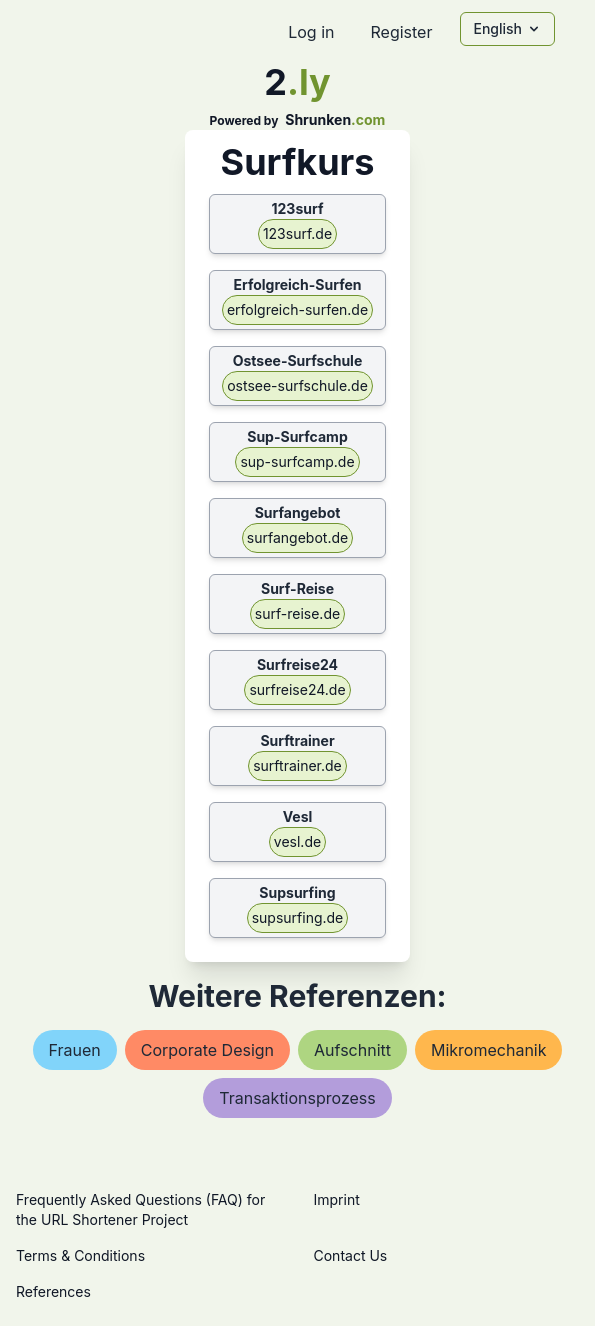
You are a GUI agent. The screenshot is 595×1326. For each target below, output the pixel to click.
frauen (75, 1050)
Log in (311, 32)
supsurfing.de (298, 917)
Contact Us (351, 1255)
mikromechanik (489, 1050)
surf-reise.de (297, 613)
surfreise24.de (297, 689)
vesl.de (297, 841)
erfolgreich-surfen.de (297, 309)
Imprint (337, 1199)
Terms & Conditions (80, 1255)
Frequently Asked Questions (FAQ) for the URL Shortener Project (140, 1209)
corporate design (207, 1050)
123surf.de (297, 233)
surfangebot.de (297, 537)
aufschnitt (352, 1050)
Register (401, 32)
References (53, 1291)
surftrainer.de (297, 765)
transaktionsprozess (297, 1098)
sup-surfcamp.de (297, 461)
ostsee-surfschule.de (297, 385)
